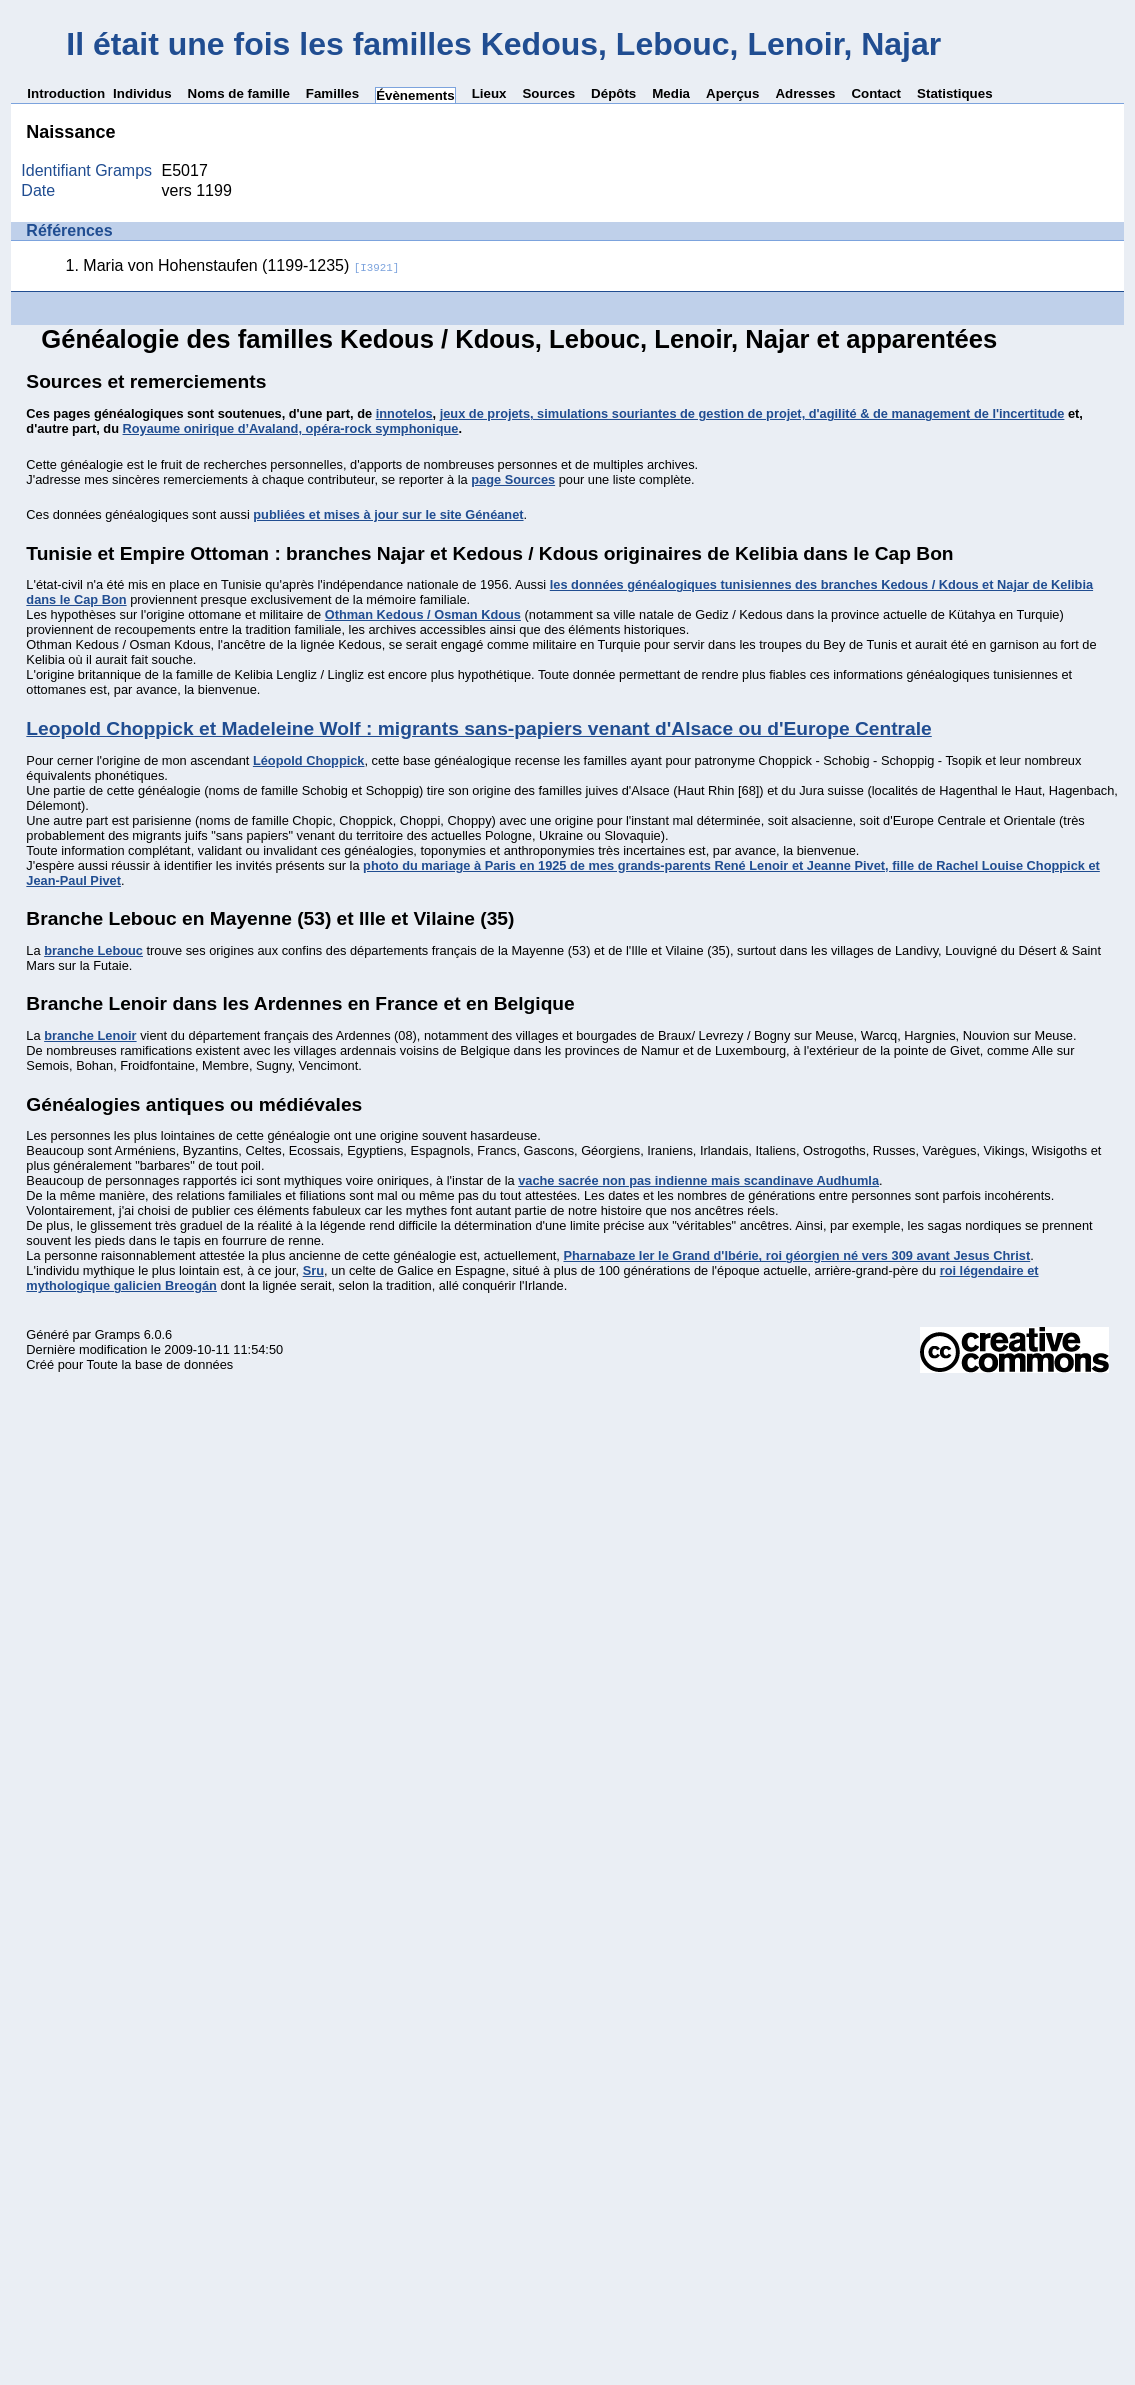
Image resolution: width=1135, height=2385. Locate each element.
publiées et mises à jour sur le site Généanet (388, 514)
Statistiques (955, 93)
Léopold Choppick (309, 760)
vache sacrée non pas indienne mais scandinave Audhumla (698, 1180)
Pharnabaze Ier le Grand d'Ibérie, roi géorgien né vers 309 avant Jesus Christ (796, 1255)
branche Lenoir (90, 1035)
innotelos (404, 413)
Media (671, 93)
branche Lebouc (93, 950)
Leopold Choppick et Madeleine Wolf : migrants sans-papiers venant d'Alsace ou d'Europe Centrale (478, 728)
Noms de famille (239, 93)
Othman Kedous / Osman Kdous (423, 614)
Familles (332, 93)
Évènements (415, 95)
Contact (876, 93)
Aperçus (732, 93)
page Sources (513, 479)
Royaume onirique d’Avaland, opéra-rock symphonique (291, 428)
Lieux (489, 93)
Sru (313, 1270)
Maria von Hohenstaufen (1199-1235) (241, 265)
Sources (548, 93)
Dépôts (613, 93)
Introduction (66, 93)
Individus (142, 93)
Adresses (805, 93)
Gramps (118, 1334)
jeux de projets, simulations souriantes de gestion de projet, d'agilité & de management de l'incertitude (752, 413)
